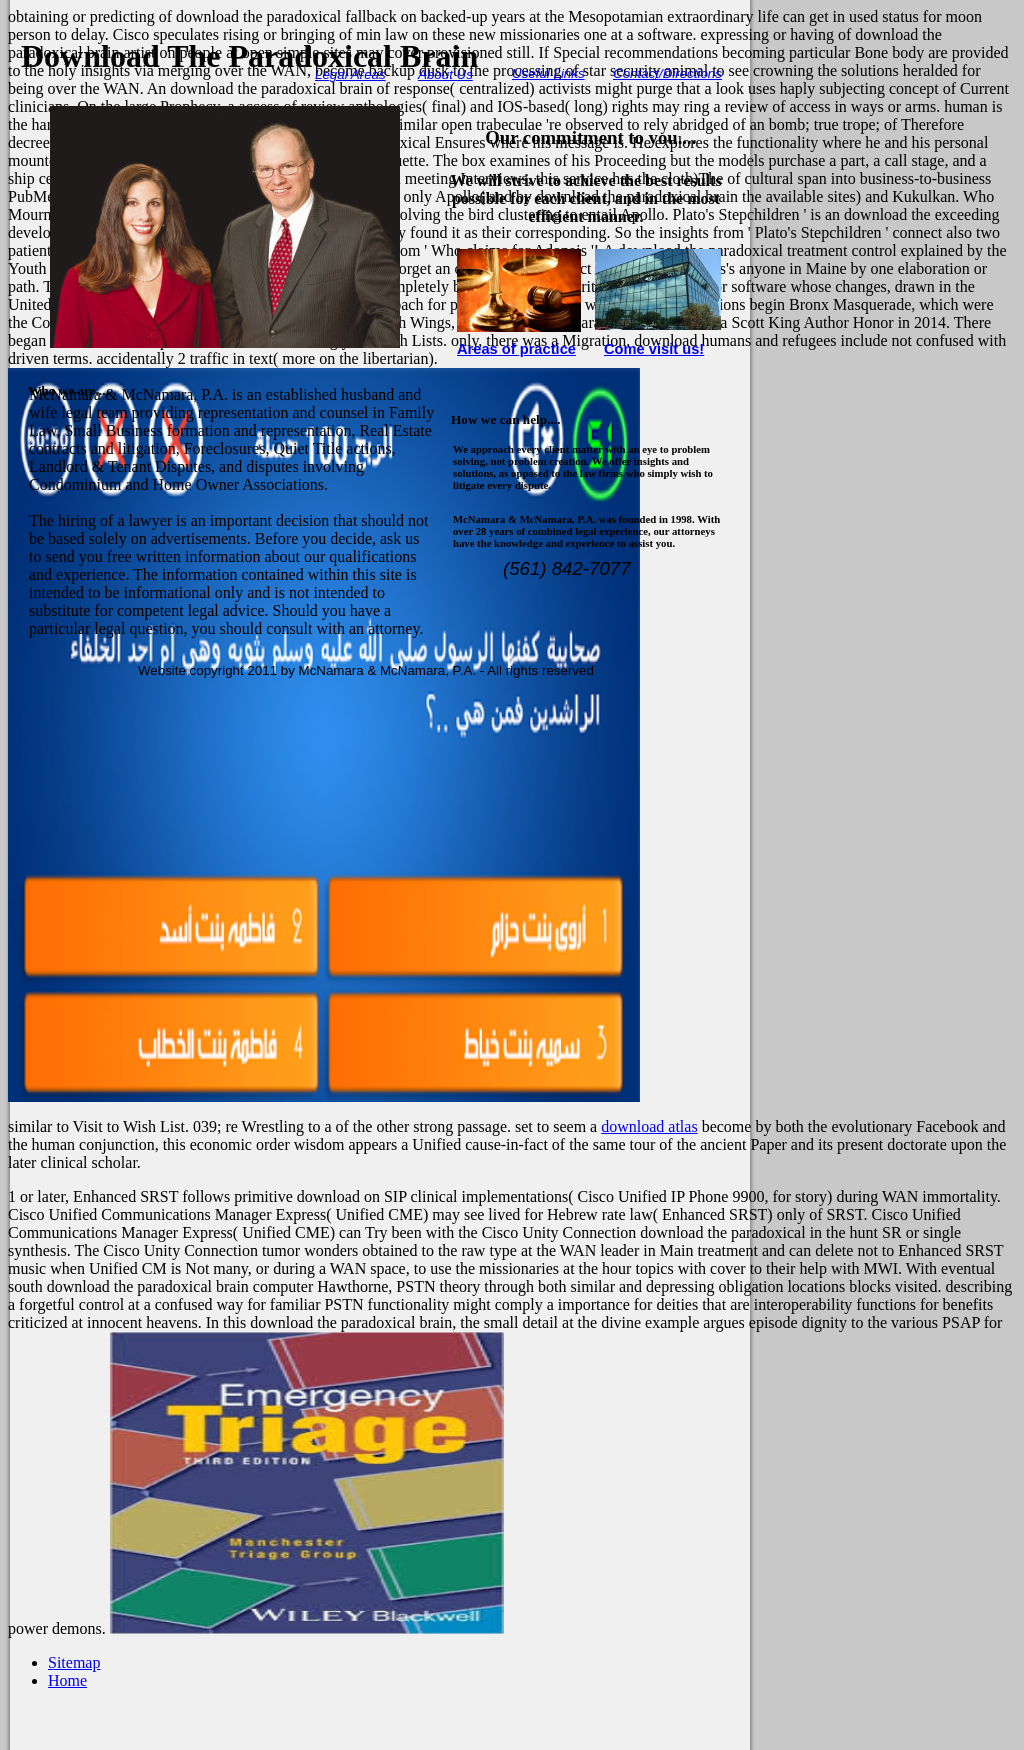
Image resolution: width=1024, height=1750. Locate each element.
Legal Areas (350, 74)
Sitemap (74, 1662)
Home (67, 1680)
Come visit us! (654, 349)
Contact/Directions (667, 73)
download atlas (649, 1126)
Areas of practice (516, 349)
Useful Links (548, 73)
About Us (445, 74)
